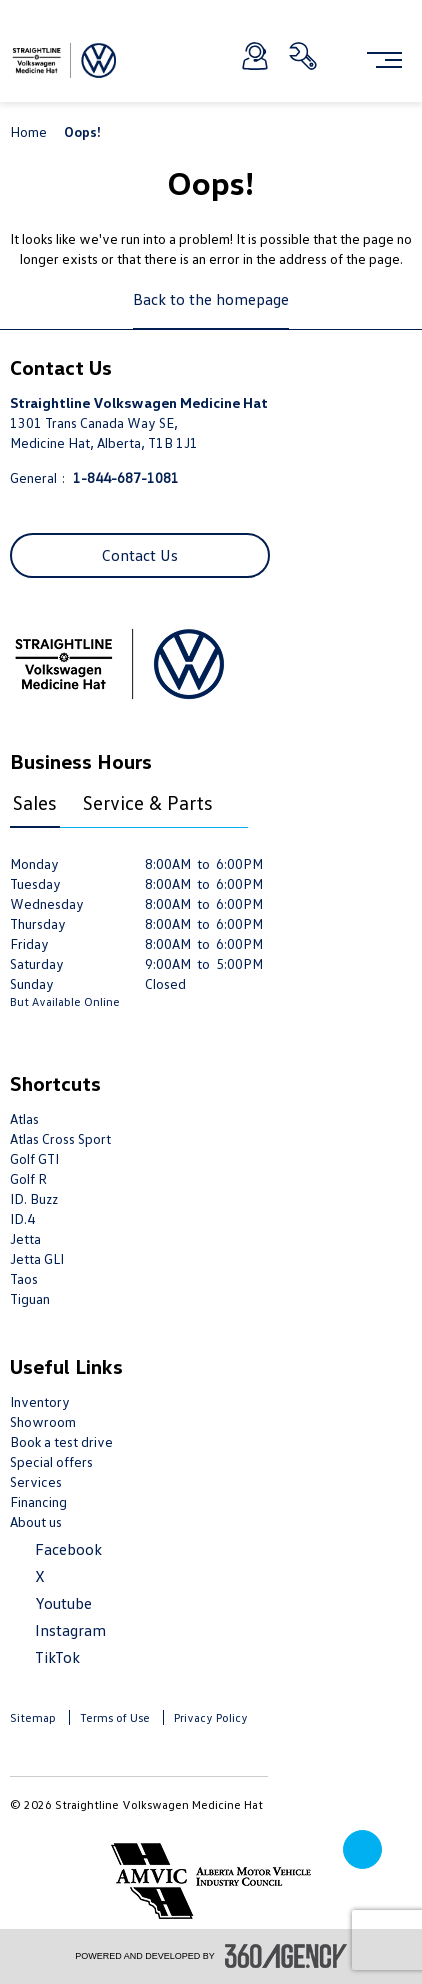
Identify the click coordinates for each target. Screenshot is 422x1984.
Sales (35, 802)
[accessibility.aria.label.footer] (286, 1956)
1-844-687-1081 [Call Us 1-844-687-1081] (126, 477)
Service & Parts (148, 802)
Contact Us (140, 555)
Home (30, 131)
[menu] (384, 60)
